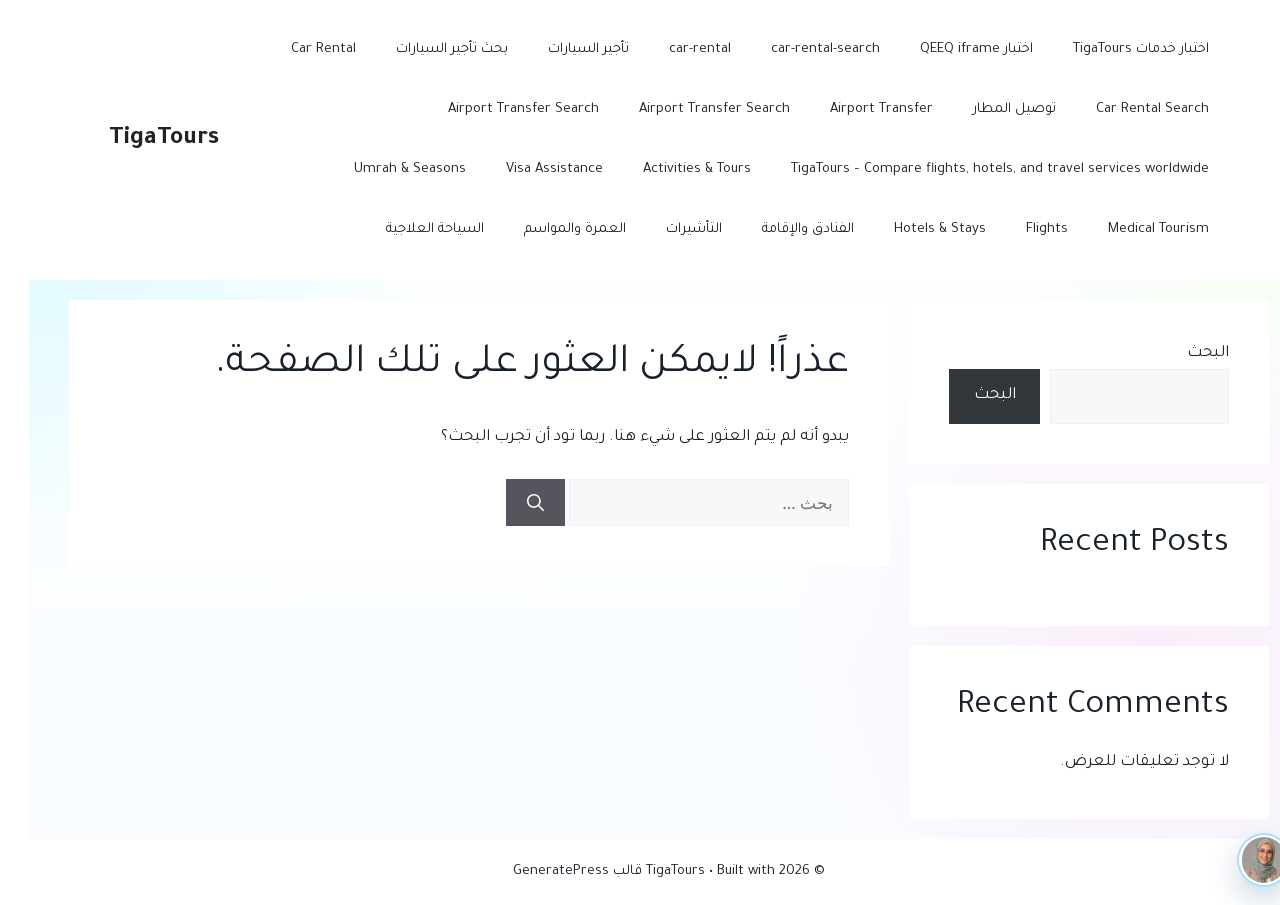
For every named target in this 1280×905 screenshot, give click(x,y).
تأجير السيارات (559, 49)
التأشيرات (665, 229)
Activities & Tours (668, 169)
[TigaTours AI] (1235, 860)
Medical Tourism (1129, 229)
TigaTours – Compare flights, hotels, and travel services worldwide (971, 169)
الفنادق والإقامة (779, 229)
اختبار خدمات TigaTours (1112, 49)
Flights (1018, 229)
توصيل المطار (985, 109)
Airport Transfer (852, 109)
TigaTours (135, 139)
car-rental (671, 49)
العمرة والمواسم (546, 229)
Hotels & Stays (911, 229)
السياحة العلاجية (406, 229)
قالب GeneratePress (548, 871)
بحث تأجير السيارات (423, 49)
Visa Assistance (525, 169)
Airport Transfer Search (685, 109)
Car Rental (294, 49)
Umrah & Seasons (381, 169)
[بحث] (506, 503)
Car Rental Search (1123, 109)
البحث (1179, 353)
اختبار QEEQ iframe (947, 49)
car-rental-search (796, 49)
